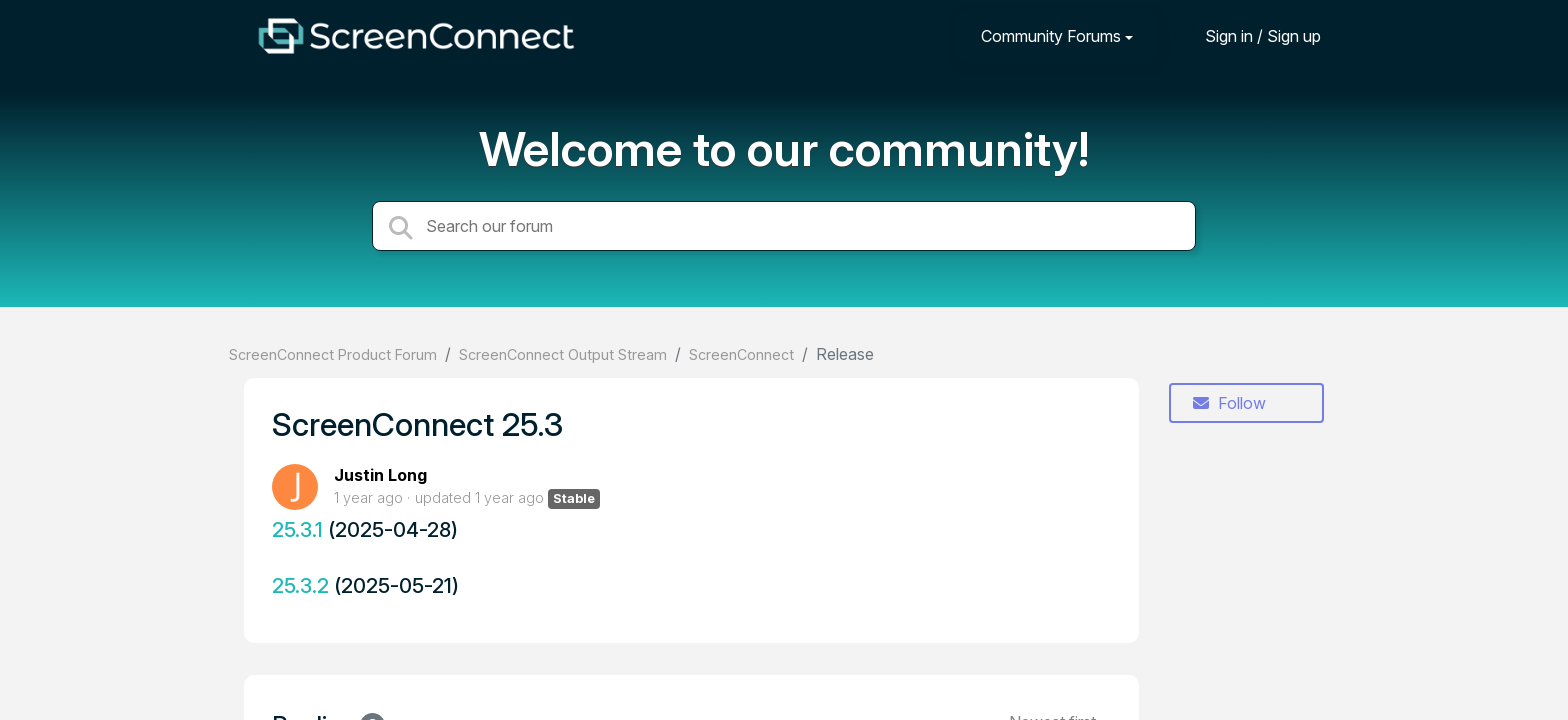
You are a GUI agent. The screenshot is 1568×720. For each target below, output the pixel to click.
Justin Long (380, 475)
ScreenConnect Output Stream (563, 354)
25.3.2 (300, 585)
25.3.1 (297, 529)
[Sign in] (1248, 35)
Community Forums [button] (1051, 36)
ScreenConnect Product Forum (333, 354)
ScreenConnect (741, 354)
